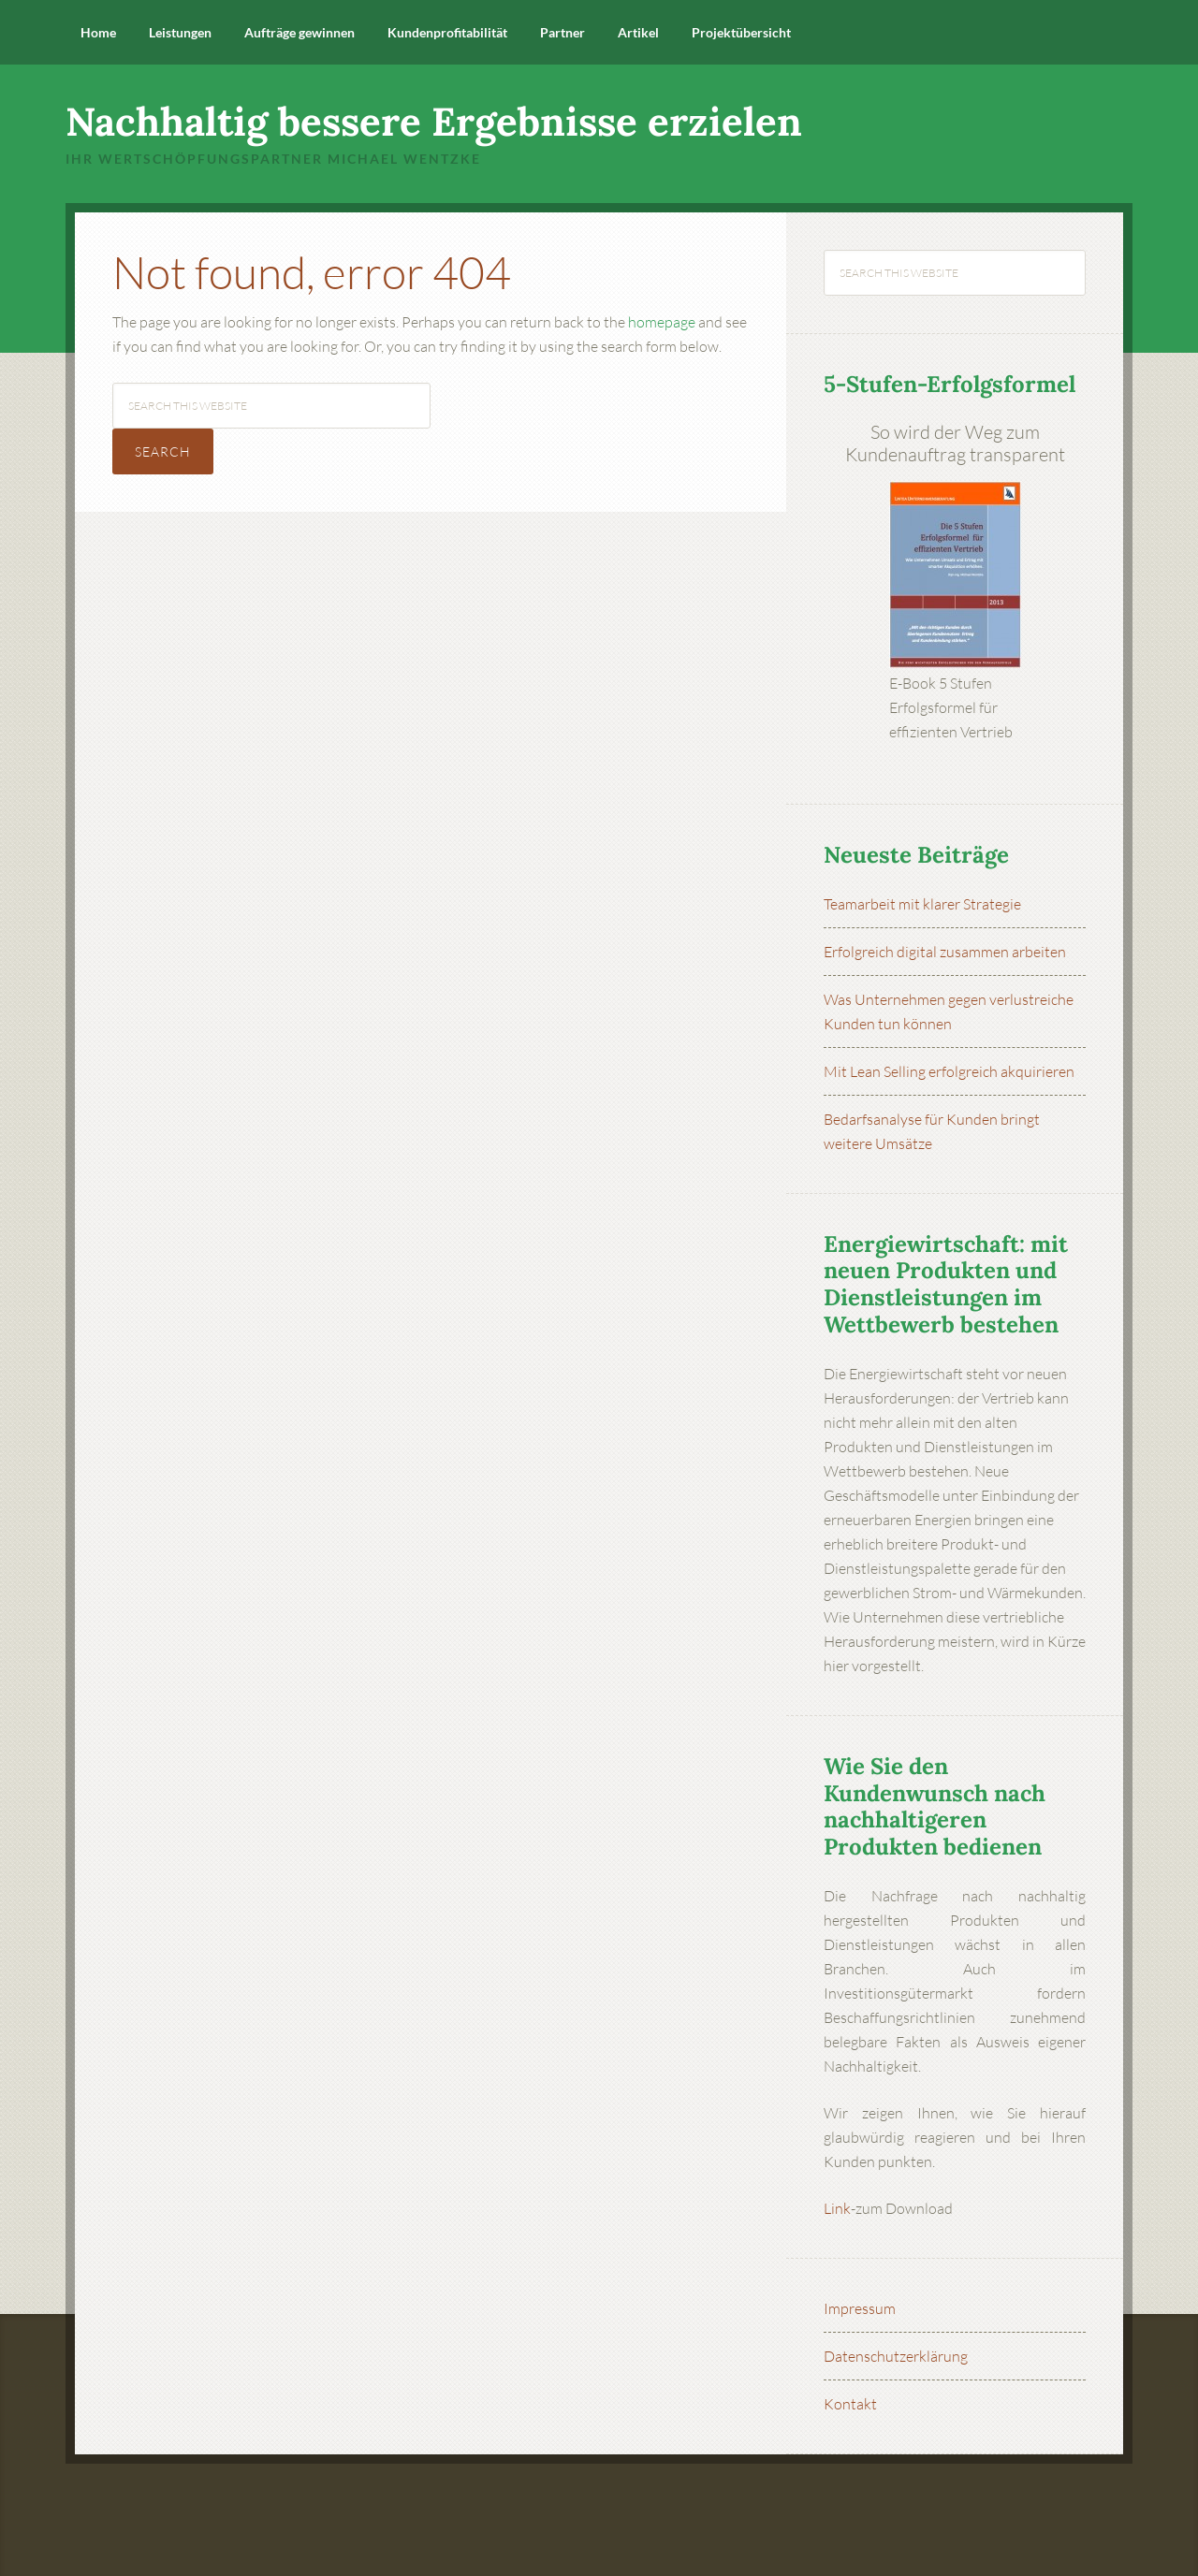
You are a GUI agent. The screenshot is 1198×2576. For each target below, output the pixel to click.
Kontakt (850, 2403)
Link (837, 2208)
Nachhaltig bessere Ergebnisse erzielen (434, 121)
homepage (661, 322)
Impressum (860, 2308)
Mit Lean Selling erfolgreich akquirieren (949, 1071)
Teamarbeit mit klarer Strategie (922, 904)
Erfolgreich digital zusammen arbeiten (945, 951)
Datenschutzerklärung (896, 2356)
